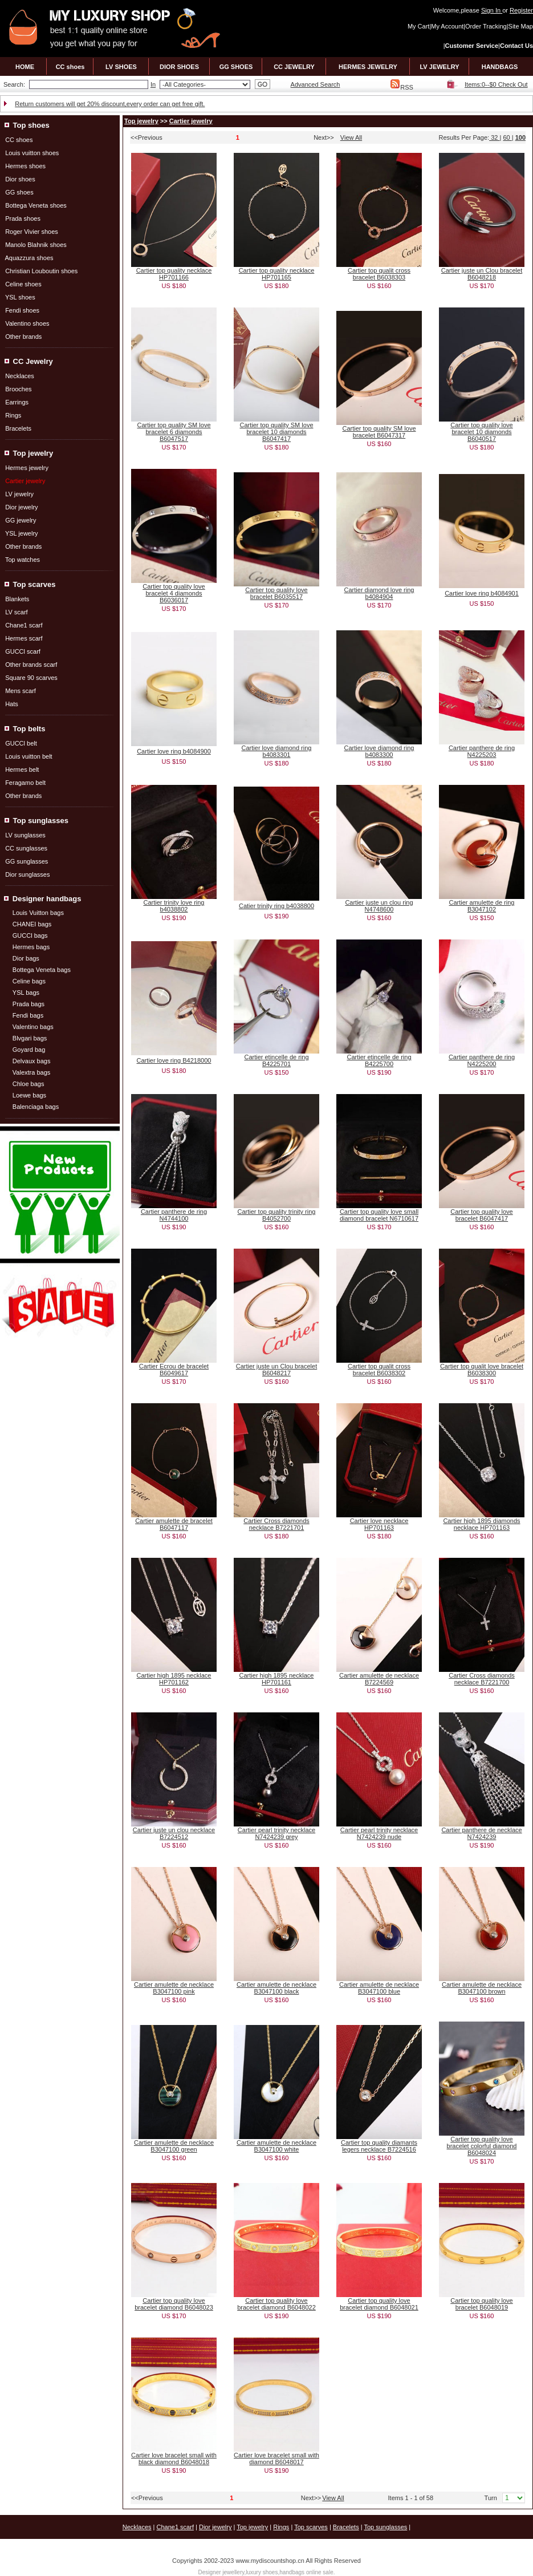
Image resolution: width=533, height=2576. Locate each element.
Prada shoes (22, 218)
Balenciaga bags (36, 1106)
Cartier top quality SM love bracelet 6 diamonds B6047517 (174, 432)
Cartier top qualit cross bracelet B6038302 (379, 1369)
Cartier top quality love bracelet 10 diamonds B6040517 (481, 432)
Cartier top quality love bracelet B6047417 (481, 1215)
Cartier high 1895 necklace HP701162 (174, 1679)
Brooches (18, 389)
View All (351, 137)
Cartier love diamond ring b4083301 (277, 751)
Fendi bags (28, 1015)
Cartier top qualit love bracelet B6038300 (481, 1369)
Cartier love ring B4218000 (174, 1060)
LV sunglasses (25, 835)
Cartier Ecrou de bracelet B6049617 (174, 1369)
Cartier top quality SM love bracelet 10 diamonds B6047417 (277, 432)
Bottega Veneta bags (42, 969)
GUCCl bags (30, 935)
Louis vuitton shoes (32, 152)
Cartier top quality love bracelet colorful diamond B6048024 (482, 2146)
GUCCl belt (21, 743)
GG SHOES (236, 66)
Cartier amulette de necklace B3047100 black (276, 1988)
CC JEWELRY (294, 66)
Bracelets (18, 428)
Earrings (17, 402)
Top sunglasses (385, 2527)
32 (494, 137)
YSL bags (26, 992)
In (153, 84)
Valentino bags (33, 1026)
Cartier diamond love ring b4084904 (379, 593)
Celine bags (29, 981)
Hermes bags (31, 946)
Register (521, 10)
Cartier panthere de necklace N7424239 (481, 1833)
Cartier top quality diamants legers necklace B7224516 (379, 2146)
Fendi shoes (22, 310)
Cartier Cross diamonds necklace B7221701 (276, 1524)
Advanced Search (315, 84)
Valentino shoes (27, 323)
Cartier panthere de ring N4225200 (482, 1060)
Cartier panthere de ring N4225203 (482, 751)
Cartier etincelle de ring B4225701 (276, 1060)
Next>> (323, 137)
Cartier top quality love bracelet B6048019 (481, 2304)
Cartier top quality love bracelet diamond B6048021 (379, 2304)
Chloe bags (28, 1083)
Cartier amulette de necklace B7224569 (379, 1679)
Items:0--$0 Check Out (496, 84)
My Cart (419, 26)
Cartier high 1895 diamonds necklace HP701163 (481, 1524)
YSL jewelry (21, 533)
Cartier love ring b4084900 (174, 751)
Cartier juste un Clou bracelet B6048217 (276, 1369)
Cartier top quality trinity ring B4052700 (277, 1215)
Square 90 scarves (31, 677)
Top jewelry (141, 121)
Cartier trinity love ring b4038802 (174, 906)
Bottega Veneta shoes (36, 205)
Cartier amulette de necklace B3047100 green (174, 2146)
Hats (11, 703)
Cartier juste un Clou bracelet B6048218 (481, 274)
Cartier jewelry (191, 121)
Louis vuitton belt (28, 756)
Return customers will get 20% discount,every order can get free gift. (110, 103)
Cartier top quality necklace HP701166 (174, 274)
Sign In (491, 10)
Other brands (23, 336)
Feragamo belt (25, 782)
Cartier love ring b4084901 (482, 593)
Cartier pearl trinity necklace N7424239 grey (276, 1833)
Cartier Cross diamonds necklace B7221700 (482, 1679)
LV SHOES (121, 66)
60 (507, 137)
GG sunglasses (26, 861)
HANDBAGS (500, 66)
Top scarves (311, 2527)
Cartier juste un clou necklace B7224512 (174, 1833)
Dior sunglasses (27, 874)
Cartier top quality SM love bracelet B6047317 (379, 432)
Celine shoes (23, 284)
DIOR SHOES (179, 66)
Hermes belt (22, 769)
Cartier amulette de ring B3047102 (482, 906)
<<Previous (146, 137)
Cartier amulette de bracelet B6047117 (174, 1524)
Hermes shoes (25, 166)
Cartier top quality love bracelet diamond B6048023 (174, 2304)
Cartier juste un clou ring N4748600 (379, 906)
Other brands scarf (31, 664)
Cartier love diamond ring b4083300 (379, 751)
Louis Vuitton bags (38, 912)
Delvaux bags (32, 1061)
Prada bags (28, 1004)
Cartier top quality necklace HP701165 (277, 274)
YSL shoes (20, 297)
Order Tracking (486, 26)
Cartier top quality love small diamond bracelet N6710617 (379, 1215)
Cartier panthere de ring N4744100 (174, 1215)
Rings (13, 415)
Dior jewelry (21, 507)
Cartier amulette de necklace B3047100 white (276, 2146)
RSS (401, 87)
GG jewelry (20, 520)
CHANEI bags (32, 924)
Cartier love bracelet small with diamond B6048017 (276, 2458)
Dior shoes (20, 179)
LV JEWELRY (439, 66)
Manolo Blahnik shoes (36, 244)
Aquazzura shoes (29, 257)
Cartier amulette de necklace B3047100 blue (379, 1988)
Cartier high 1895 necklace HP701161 (276, 1679)
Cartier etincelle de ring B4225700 (379, 1060)
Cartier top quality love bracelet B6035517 (276, 593)
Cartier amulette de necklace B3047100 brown (482, 1988)
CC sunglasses (26, 848)
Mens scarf (20, 690)
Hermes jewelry (26, 467)
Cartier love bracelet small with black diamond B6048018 (174, 2458)
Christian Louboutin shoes (41, 271)
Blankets (17, 599)
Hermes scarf (23, 638)
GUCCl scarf (22, 651)
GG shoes (19, 192)
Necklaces (19, 375)
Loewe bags (29, 1095)
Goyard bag (29, 1049)
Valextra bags (31, 1072)
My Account (447, 26)
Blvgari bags (30, 1038)
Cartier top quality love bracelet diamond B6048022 (276, 2304)
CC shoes (70, 66)
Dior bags (26, 958)
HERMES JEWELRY (368, 66)
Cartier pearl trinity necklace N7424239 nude (379, 1833)
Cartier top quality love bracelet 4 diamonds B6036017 (174, 593)
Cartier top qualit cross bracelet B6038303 (379, 274)
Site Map (520, 26)
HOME (24, 66)
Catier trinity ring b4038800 (276, 905)
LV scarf (16, 612)
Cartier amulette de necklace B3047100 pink (174, 1988)
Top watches (22, 559)
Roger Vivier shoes (31, 231)
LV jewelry (19, 494)
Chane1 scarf (23, 625)
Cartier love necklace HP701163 (379, 1524)
